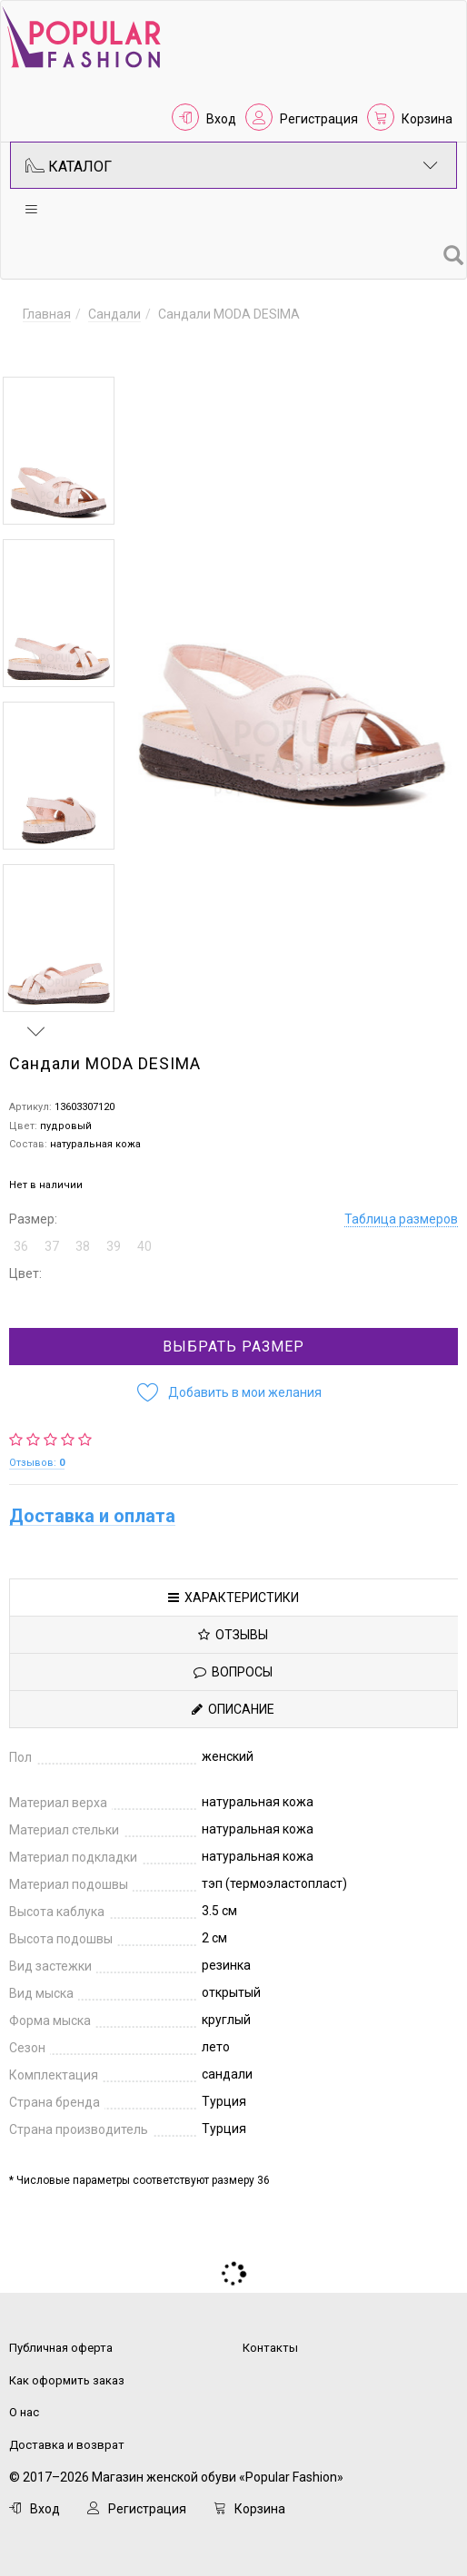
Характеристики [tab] (233, 1583)
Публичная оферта (61, 2333)
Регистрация (319, 119)
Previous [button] (36, 350)
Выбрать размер (233, 1332)
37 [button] (52, 1231)
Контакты (270, 2333)
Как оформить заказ (66, 2366)
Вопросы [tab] (233, 1657)
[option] (58, 450)
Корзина (427, 119)
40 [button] (144, 1231)
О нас (24, 2397)
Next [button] (36, 1016)
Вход (221, 119)
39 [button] (113, 1231)
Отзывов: (37, 1448)
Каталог (231, 165)
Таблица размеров (401, 1204)
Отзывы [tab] (233, 1620)
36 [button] (21, 1231)
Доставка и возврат (66, 2430)
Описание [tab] (233, 1694)
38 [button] (82, 1231)
